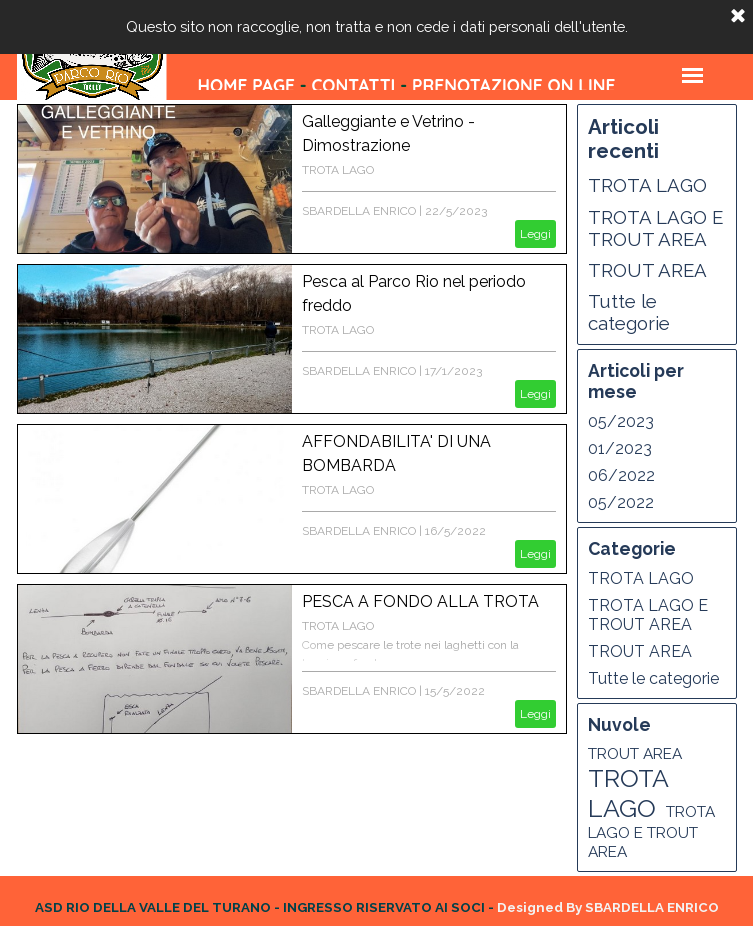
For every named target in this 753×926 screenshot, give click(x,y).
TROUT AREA (647, 270)
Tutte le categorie (629, 312)
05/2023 (621, 421)
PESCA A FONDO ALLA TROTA (420, 601)
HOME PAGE (246, 85)
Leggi (535, 234)
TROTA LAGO (338, 170)
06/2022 (621, 475)
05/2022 (621, 502)
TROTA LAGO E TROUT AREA (655, 228)
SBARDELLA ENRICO (359, 211)
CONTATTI (353, 85)
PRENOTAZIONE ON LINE (513, 85)
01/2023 (620, 448)
